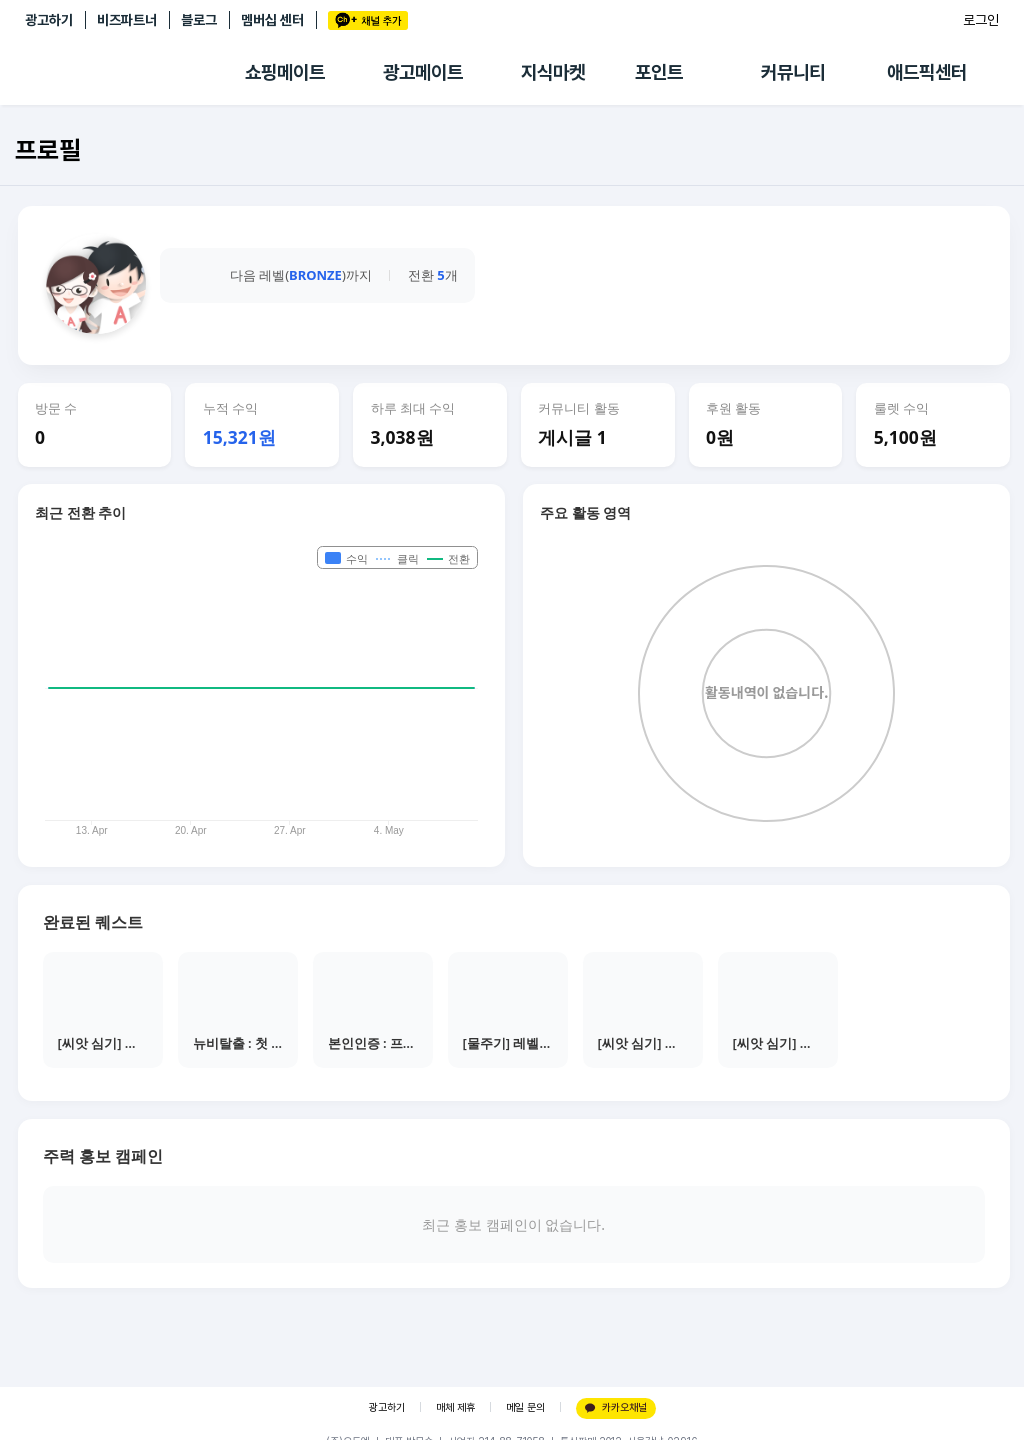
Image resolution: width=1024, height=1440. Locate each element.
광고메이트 (423, 72)
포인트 (659, 72)
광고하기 (49, 20)
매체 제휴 (455, 1407)
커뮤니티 (793, 72)
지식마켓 (553, 72)
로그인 (981, 20)
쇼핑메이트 (285, 72)
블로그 (199, 20)
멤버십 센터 (272, 20)
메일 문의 (525, 1407)
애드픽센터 (927, 72)
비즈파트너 (127, 20)
